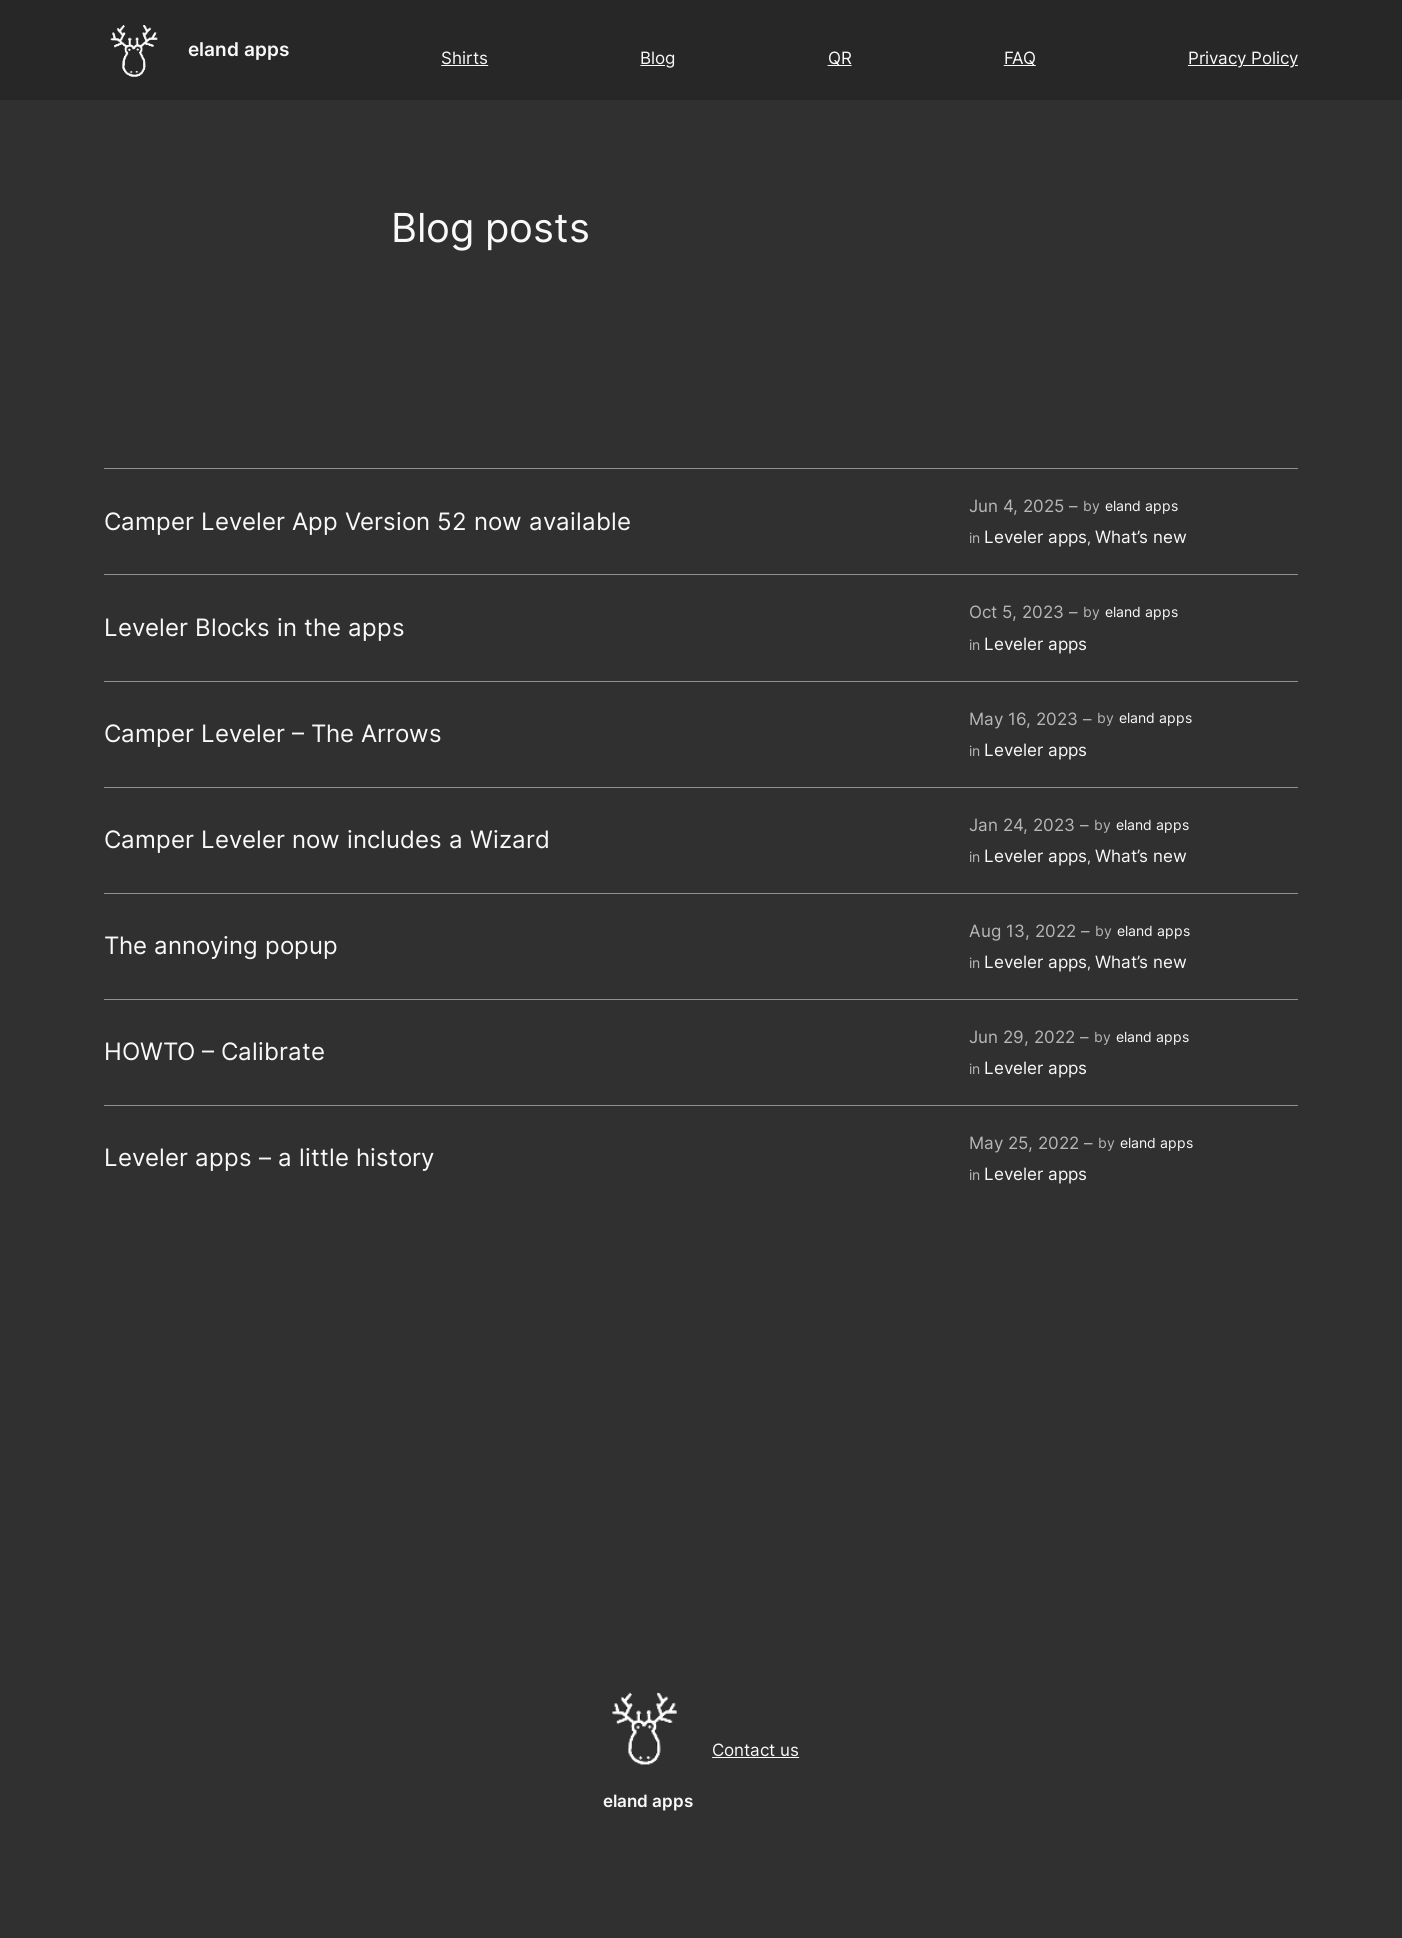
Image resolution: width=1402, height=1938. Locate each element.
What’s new (1141, 537)
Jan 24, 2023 (1022, 825)
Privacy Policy (1243, 58)
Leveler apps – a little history (269, 1158)
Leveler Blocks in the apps (254, 628)
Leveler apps (1035, 537)
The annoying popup (221, 946)
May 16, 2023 (1023, 719)
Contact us (755, 1750)
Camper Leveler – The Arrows (273, 734)
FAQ (1020, 58)
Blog (657, 58)
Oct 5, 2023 (1016, 612)
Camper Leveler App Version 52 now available (367, 522)
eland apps (238, 49)
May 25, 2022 (1024, 1143)
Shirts (464, 58)
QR (840, 58)
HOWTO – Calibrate (214, 1052)
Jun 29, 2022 (1022, 1037)
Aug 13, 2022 (1022, 931)
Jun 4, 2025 (1016, 506)
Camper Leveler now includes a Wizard (327, 840)
